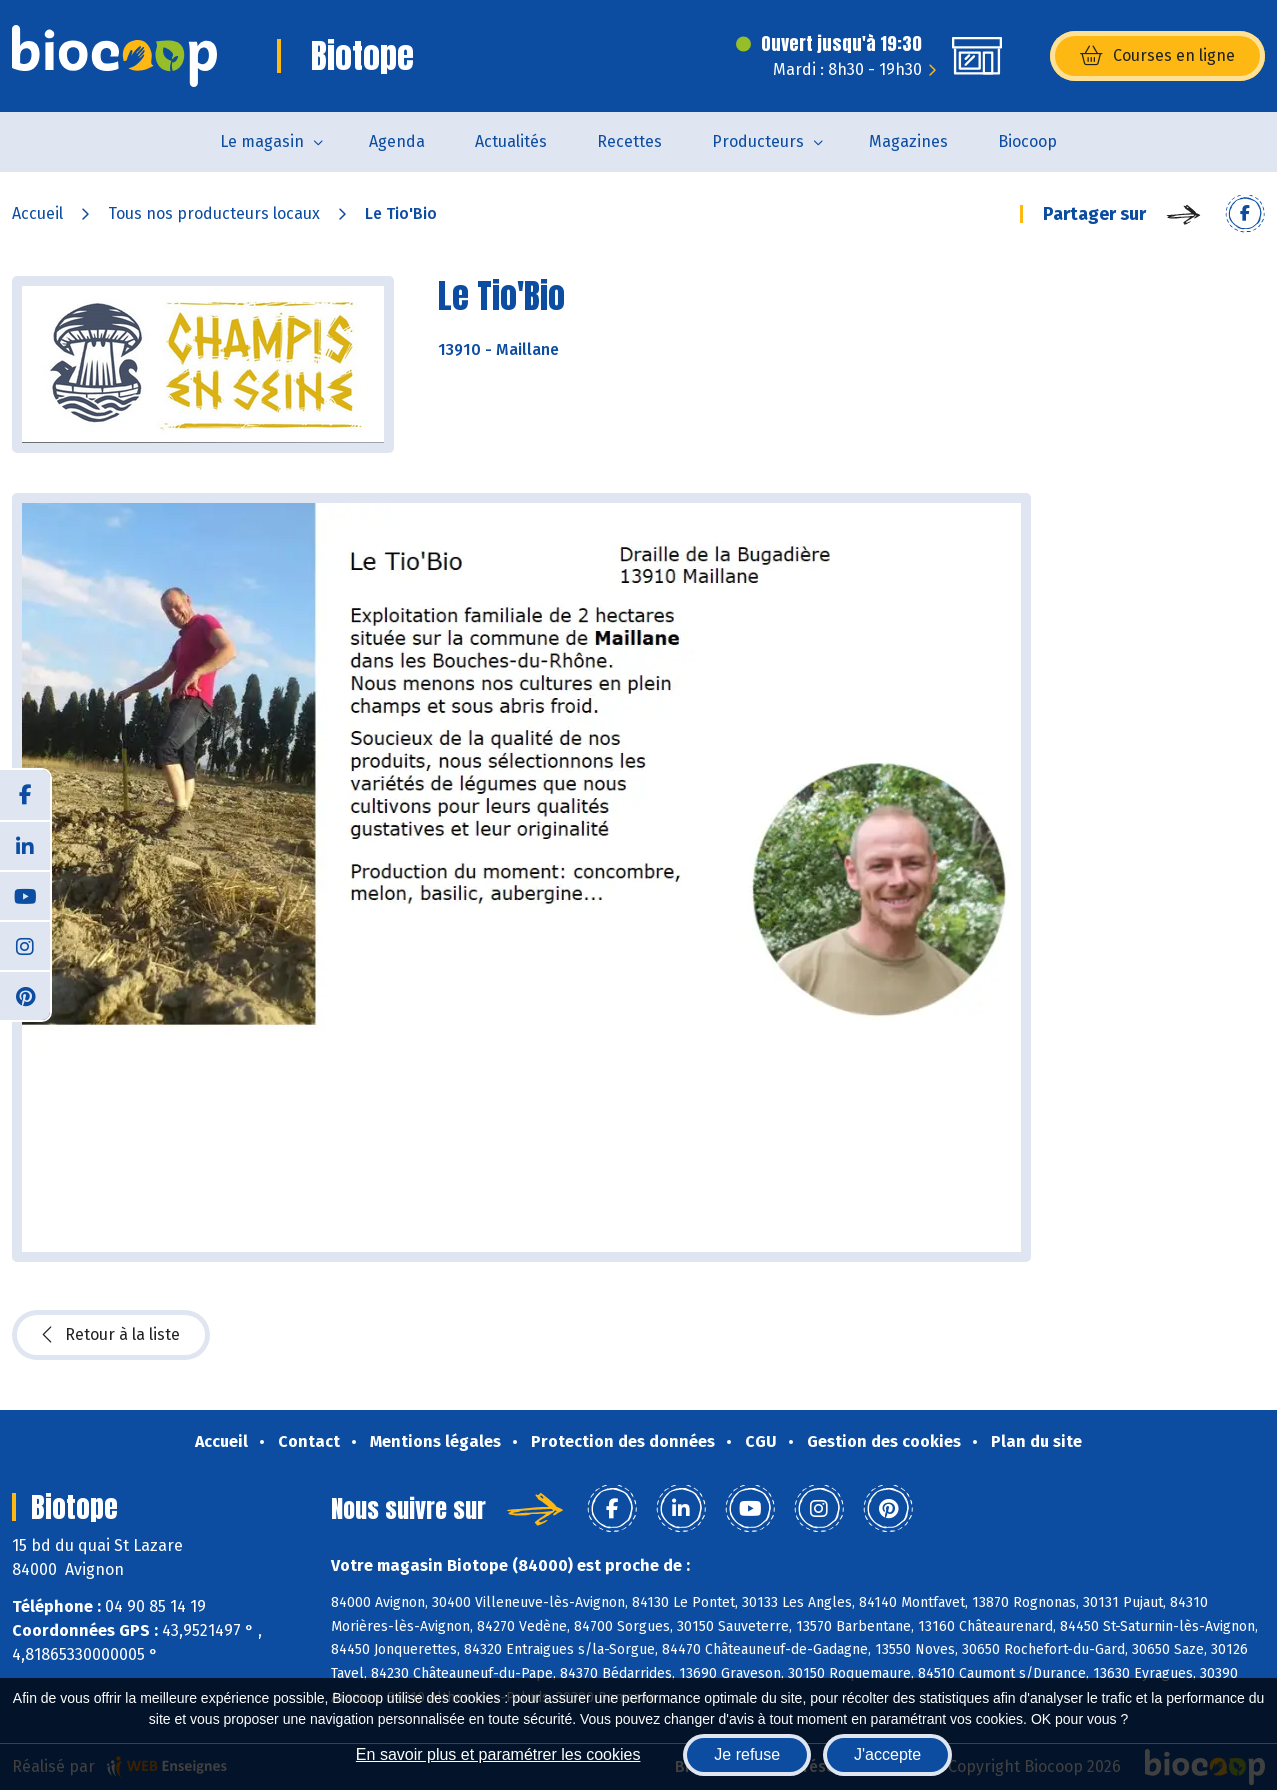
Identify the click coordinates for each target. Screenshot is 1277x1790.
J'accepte (887, 1754)
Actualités (511, 141)
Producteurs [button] (758, 141)
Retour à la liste (111, 1335)
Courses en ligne (1157, 56)
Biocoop (1027, 141)
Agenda (397, 141)
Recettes (629, 141)
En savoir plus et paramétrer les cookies (498, 1754)
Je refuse (747, 1754)
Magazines (908, 141)
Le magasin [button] (262, 141)
